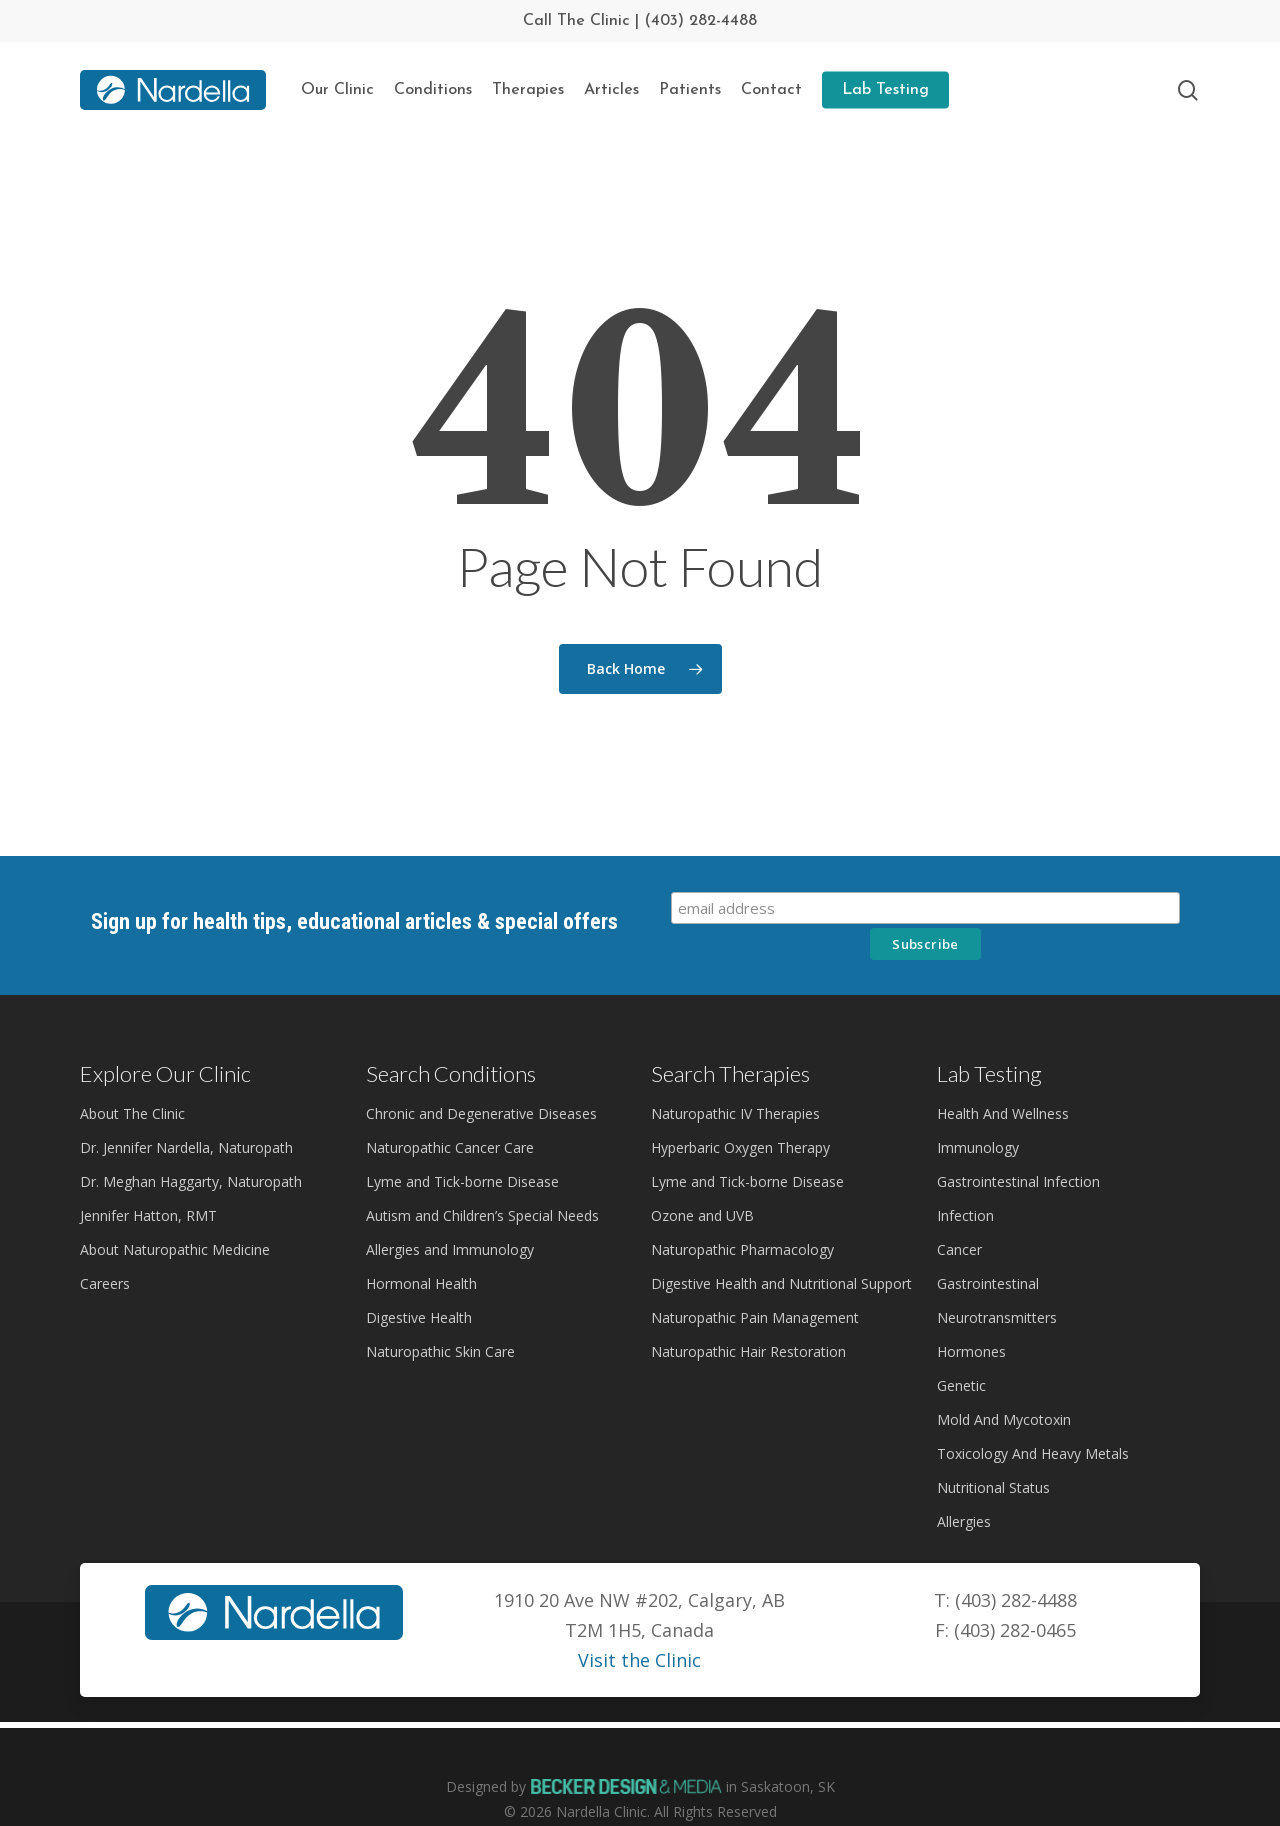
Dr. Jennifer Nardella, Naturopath (186, 1111)
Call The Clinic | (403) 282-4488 (640, 21)
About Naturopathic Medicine (175, 1213)
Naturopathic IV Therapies (735, 1077)
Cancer (959, 1213)
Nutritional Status (993, 1451)
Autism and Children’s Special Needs (482, 1179)
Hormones (971, 1315)
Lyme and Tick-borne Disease (462, 1145)
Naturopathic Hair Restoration (748, 1315)
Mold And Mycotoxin (1004, 1383)
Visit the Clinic (639, 1624)
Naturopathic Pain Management (755, 1281)
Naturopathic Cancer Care (450, 1111)
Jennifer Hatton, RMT (148, 1179)
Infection (965, 1179)
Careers (105, 1247)
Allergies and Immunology (450, 1213)
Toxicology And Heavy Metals (1033, 1417)
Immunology (978, 1111)
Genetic (961, 1349)
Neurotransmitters (997, 1281)
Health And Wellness (1003, 1077)
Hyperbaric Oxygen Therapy (740, 1111)
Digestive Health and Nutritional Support (781, 1247)
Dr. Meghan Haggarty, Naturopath (191, 1145)
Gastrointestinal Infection (1018, 1145)
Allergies (964, 1485)
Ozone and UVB (702, 1179)
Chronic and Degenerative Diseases (481, 1077)
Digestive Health (419, 1281)
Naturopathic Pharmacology (742, 1213)
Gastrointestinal (988, 1247)
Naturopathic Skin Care (440, 1315)
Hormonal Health (421, 1247)
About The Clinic (132, 1077)
